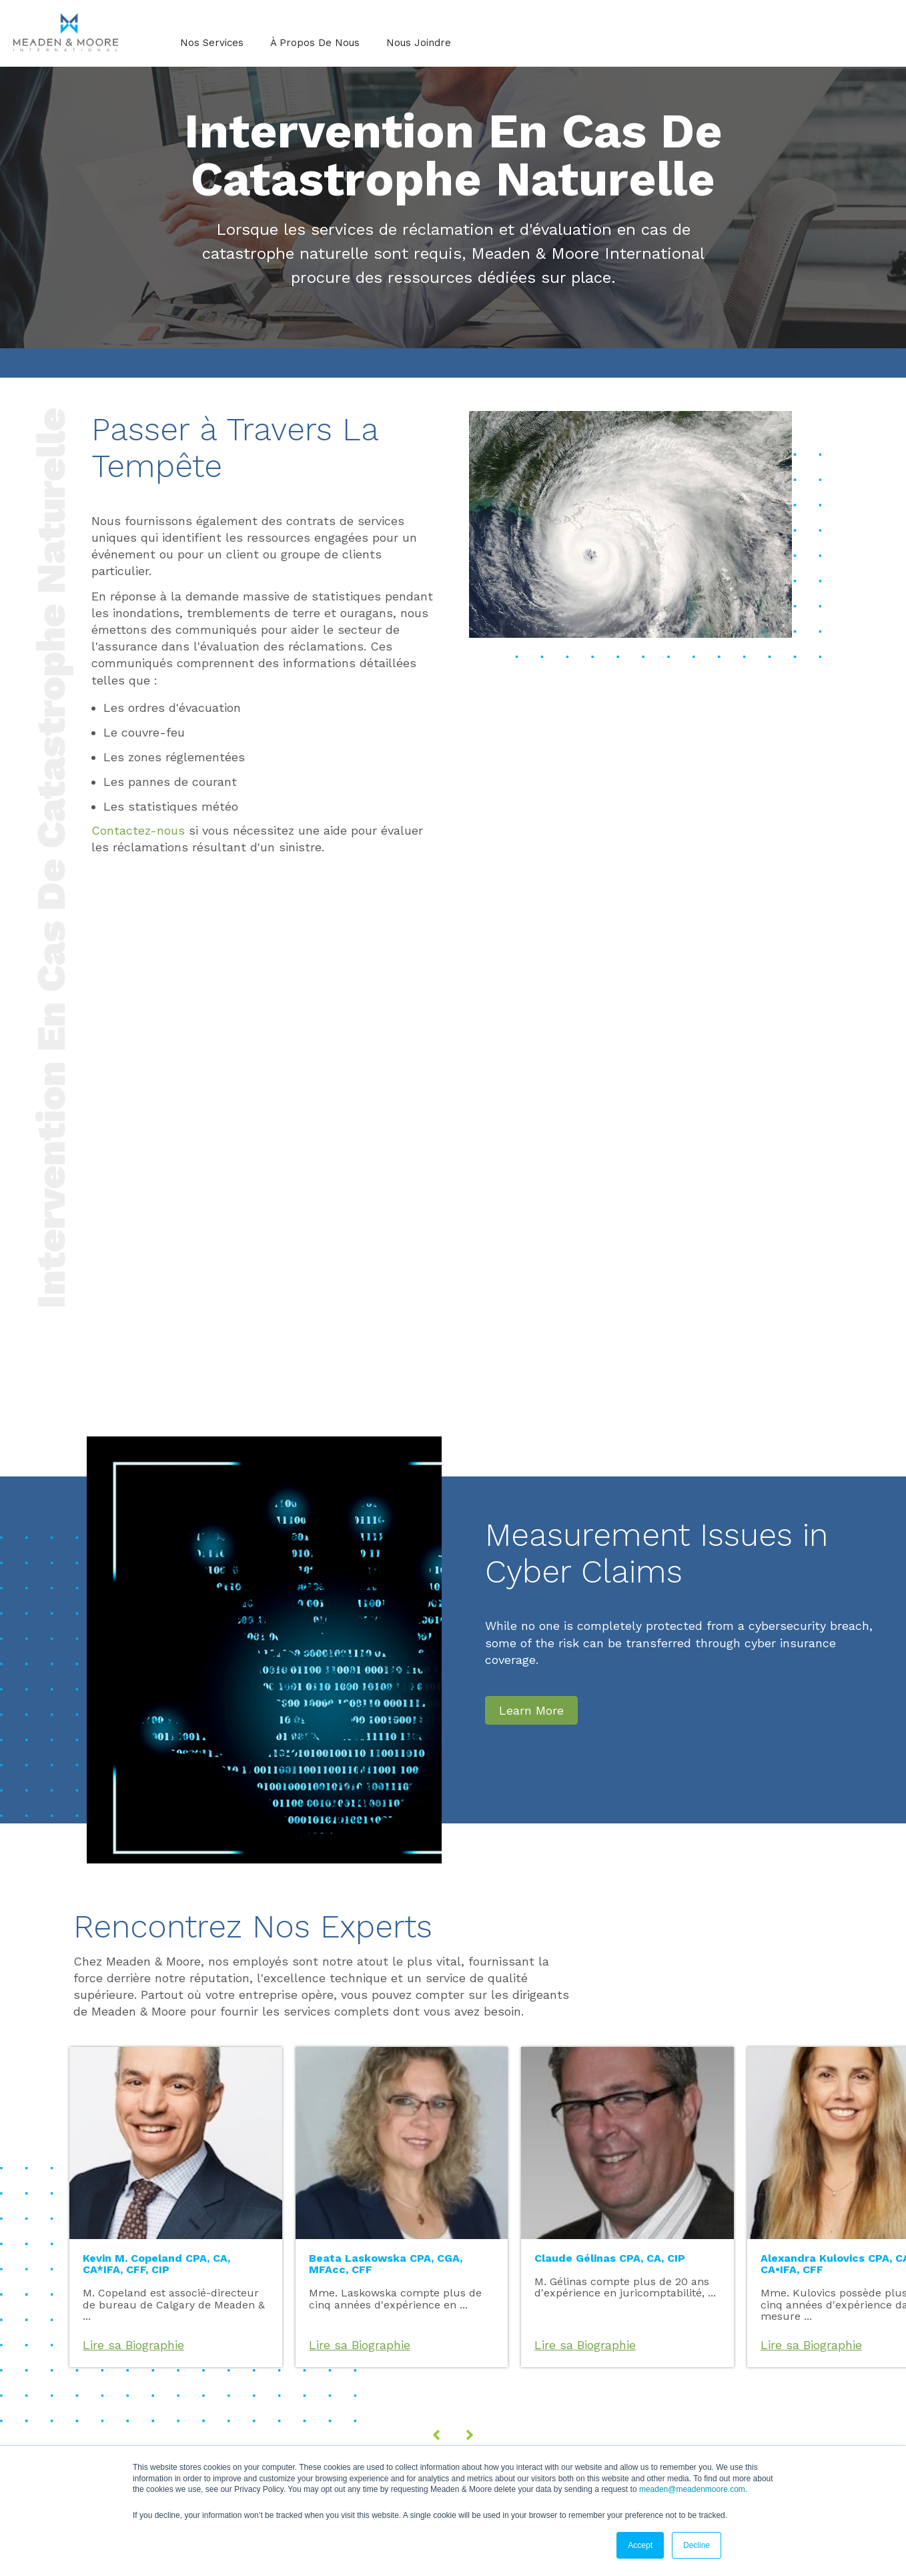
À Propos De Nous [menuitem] (315, 43)
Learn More (531, 1710)
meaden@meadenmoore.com (692, 2489)
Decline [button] (696, 2545)
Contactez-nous (138, 830)
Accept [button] (640, 2545)
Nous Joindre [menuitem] (418, 43)
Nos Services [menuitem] (212, 43)
